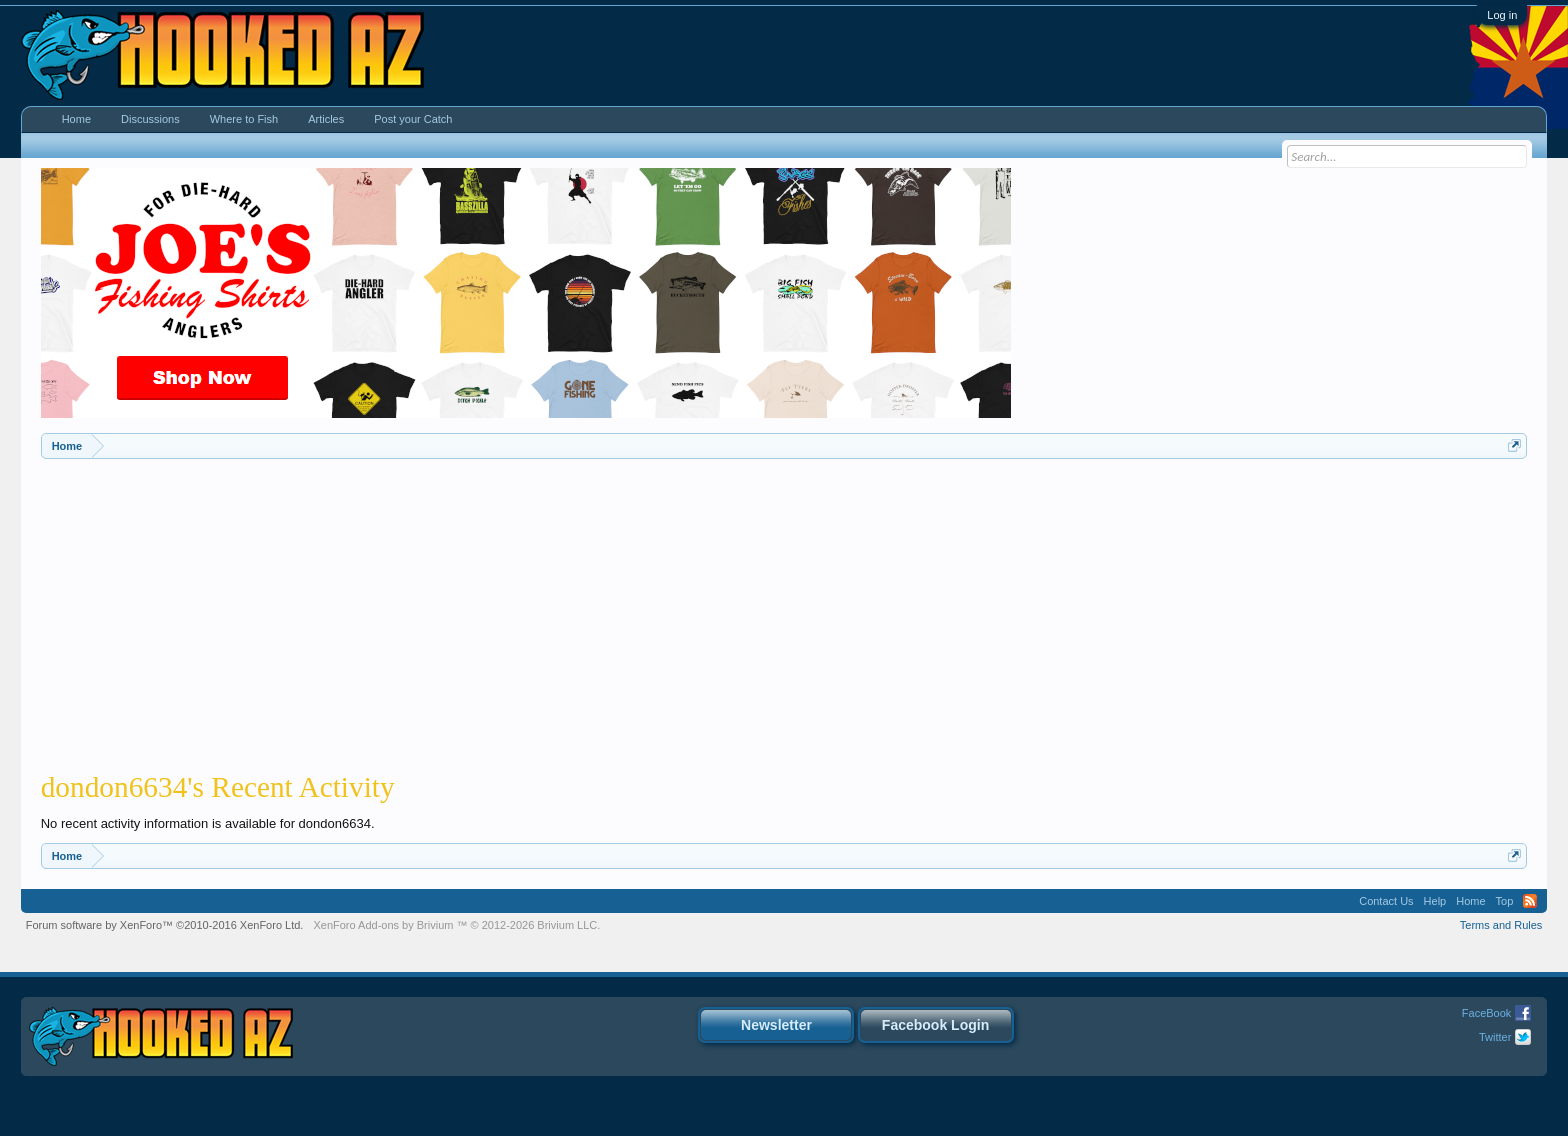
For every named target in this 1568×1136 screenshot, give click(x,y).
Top (1505, 901)
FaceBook (1487, 1013)
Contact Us (1386, 901)
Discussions (150, 119)
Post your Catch (413, 119)
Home (76, 119)
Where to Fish (244, 119)
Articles (326, 119)
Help (1435, 901)
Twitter (1495, 1037)
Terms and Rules (1501, 925)
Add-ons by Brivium (456, 925)
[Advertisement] (784, 609)
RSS (1530, 901)
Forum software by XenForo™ (165, 925)
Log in (1502, 15)
